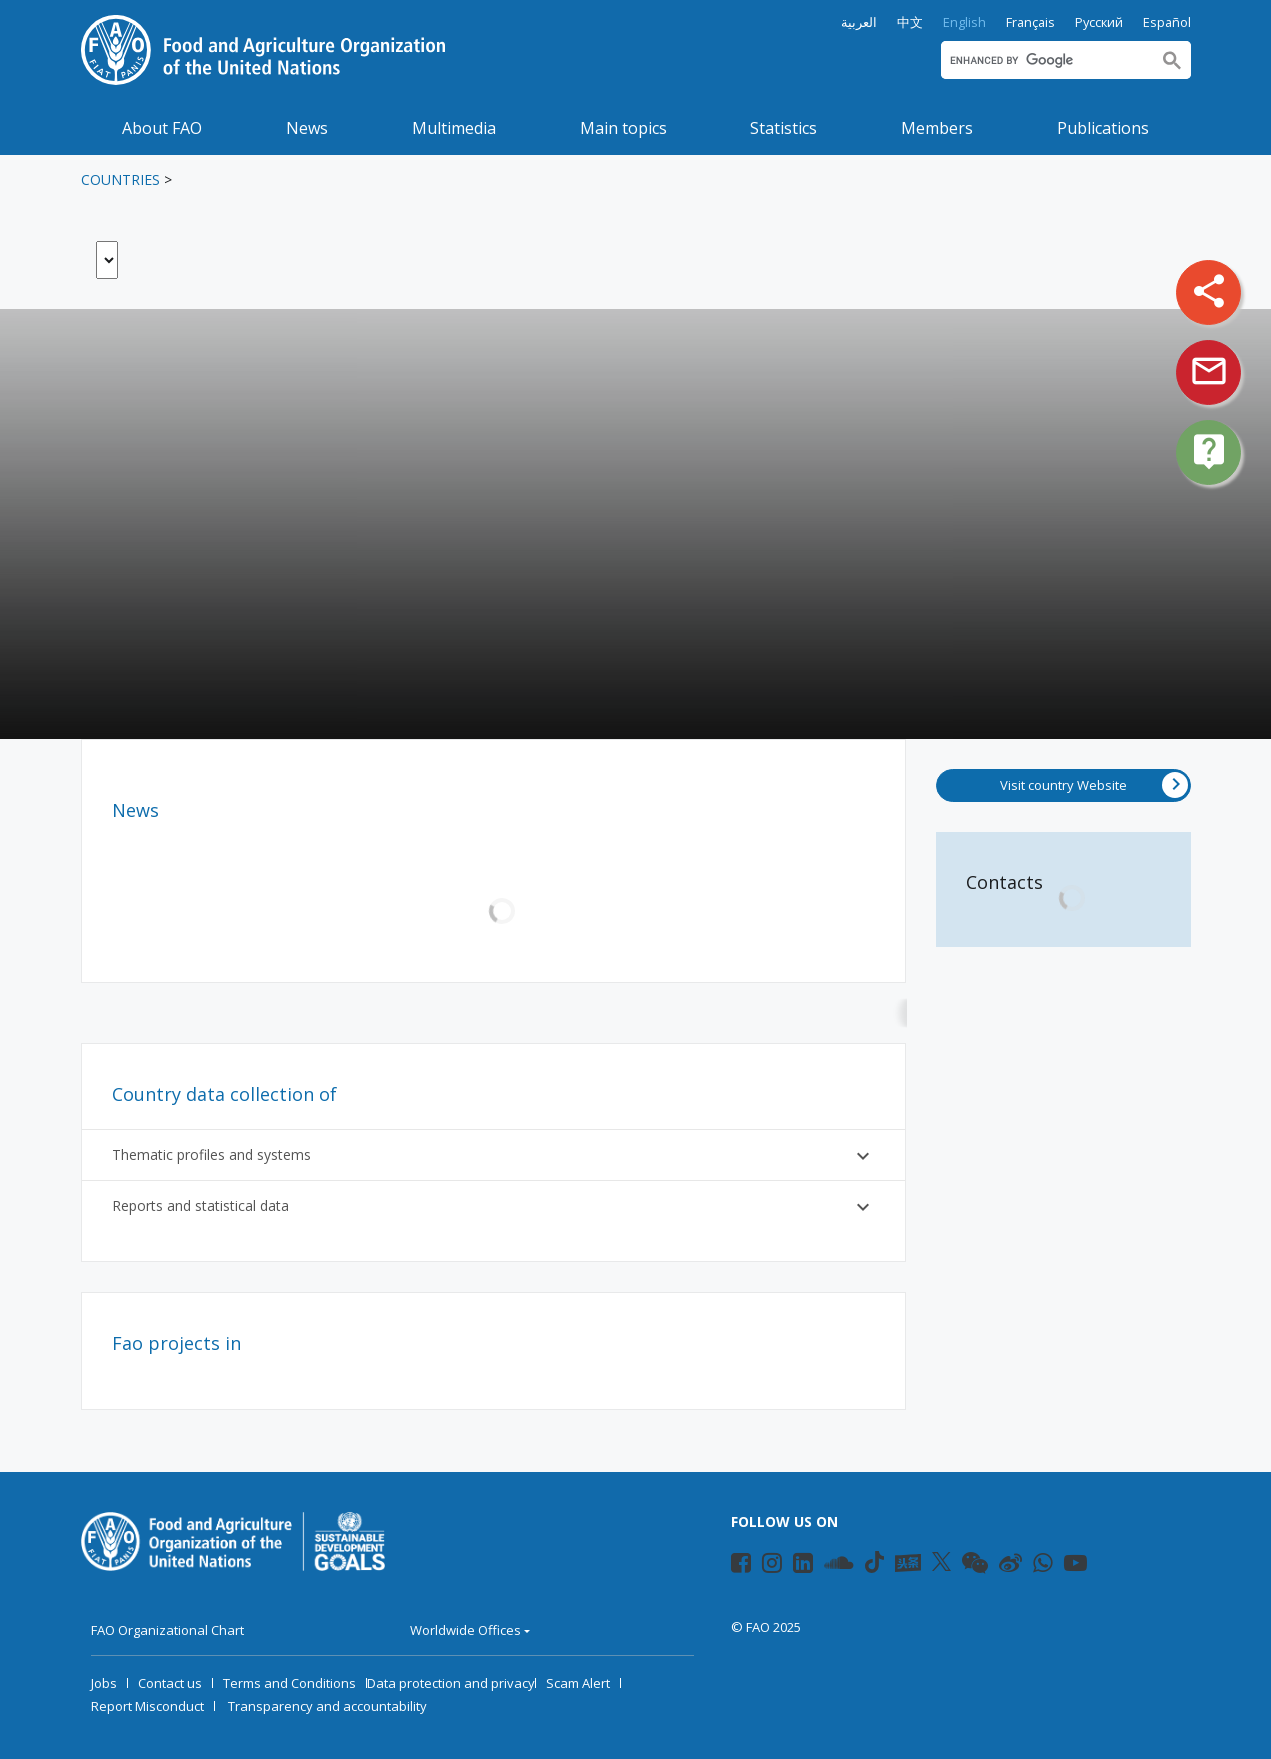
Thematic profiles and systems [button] (493, 1156)
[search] (1045, 60)
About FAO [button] (162, 128)
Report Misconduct (147, 1706)
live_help (1209, 451)
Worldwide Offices (465, 1630)
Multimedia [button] (454, 128)
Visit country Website (1094, 785)
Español (1167, 22)
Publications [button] (1103, 128)
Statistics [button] (783, 128)
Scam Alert (578, 1683)
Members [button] (937, 128)
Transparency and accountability (327, 1706)
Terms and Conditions (289, 1683)
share (1209, 291)
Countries (120, 179)
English (964, 22)
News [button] (307, 128)
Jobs (104, 1683)
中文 (910, 22)
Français (1030, 22)
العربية (859, 22)
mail (1209, 371)
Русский (1099, 22)
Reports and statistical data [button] (493, 1207)
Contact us (170, 1683)
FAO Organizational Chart (167, 1630)
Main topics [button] (623, 128)
